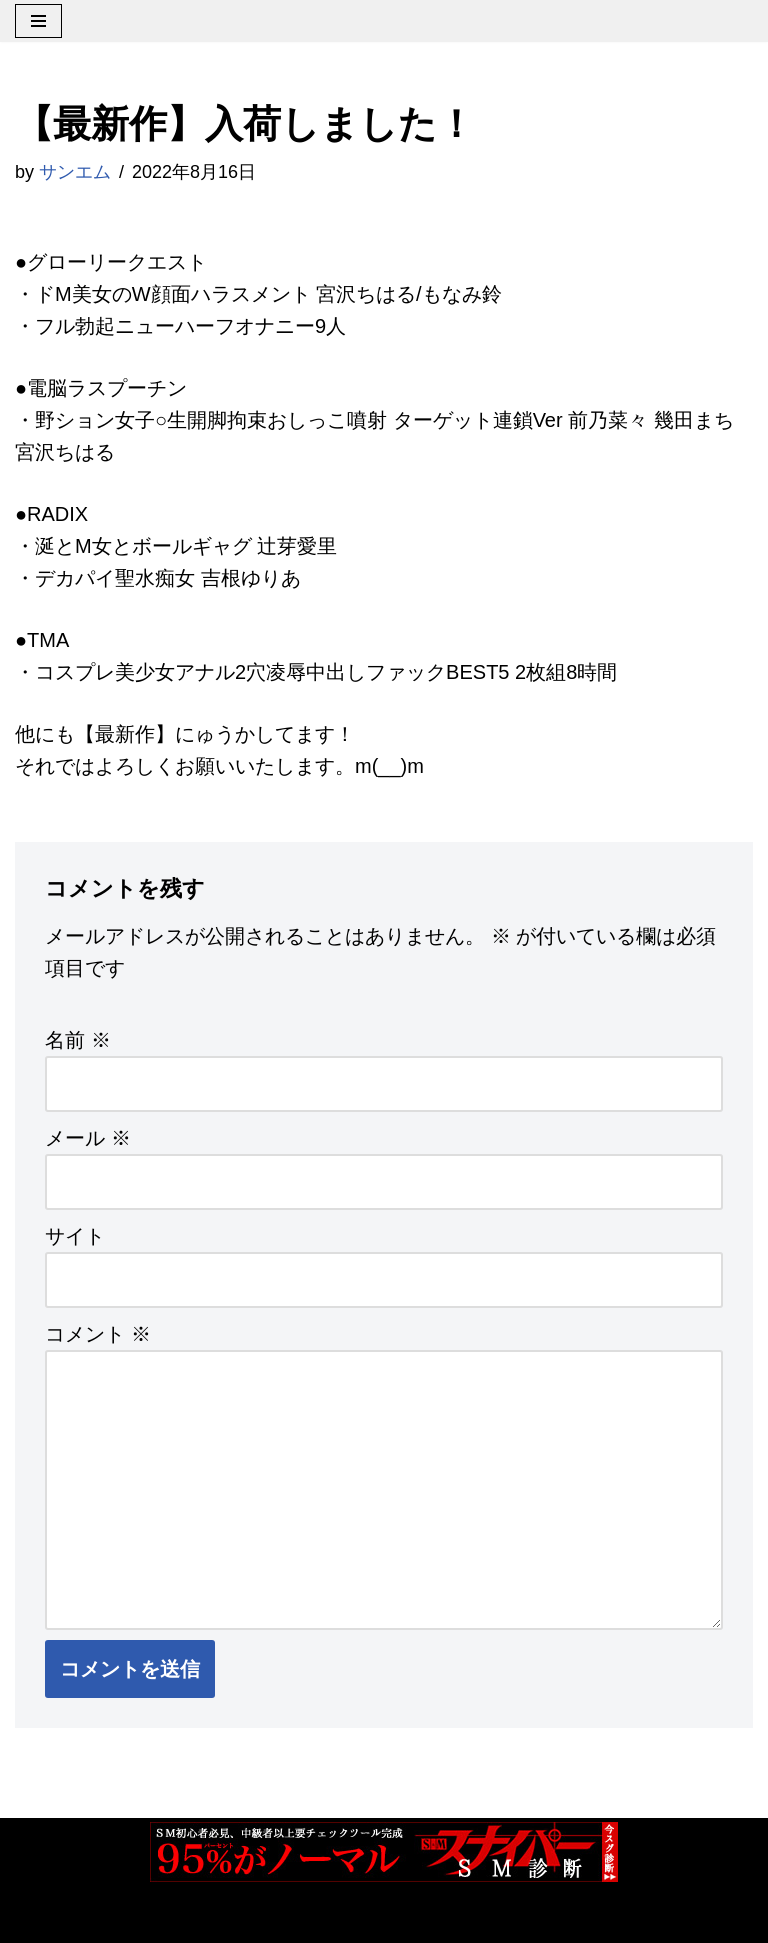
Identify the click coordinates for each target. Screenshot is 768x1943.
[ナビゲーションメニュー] (38, 21)
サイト (75, 1236)
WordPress (238, 1919)
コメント (98, 1334)
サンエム (75, 172)
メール (88, 1138)
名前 (78, 1040)
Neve (38, 1919)
